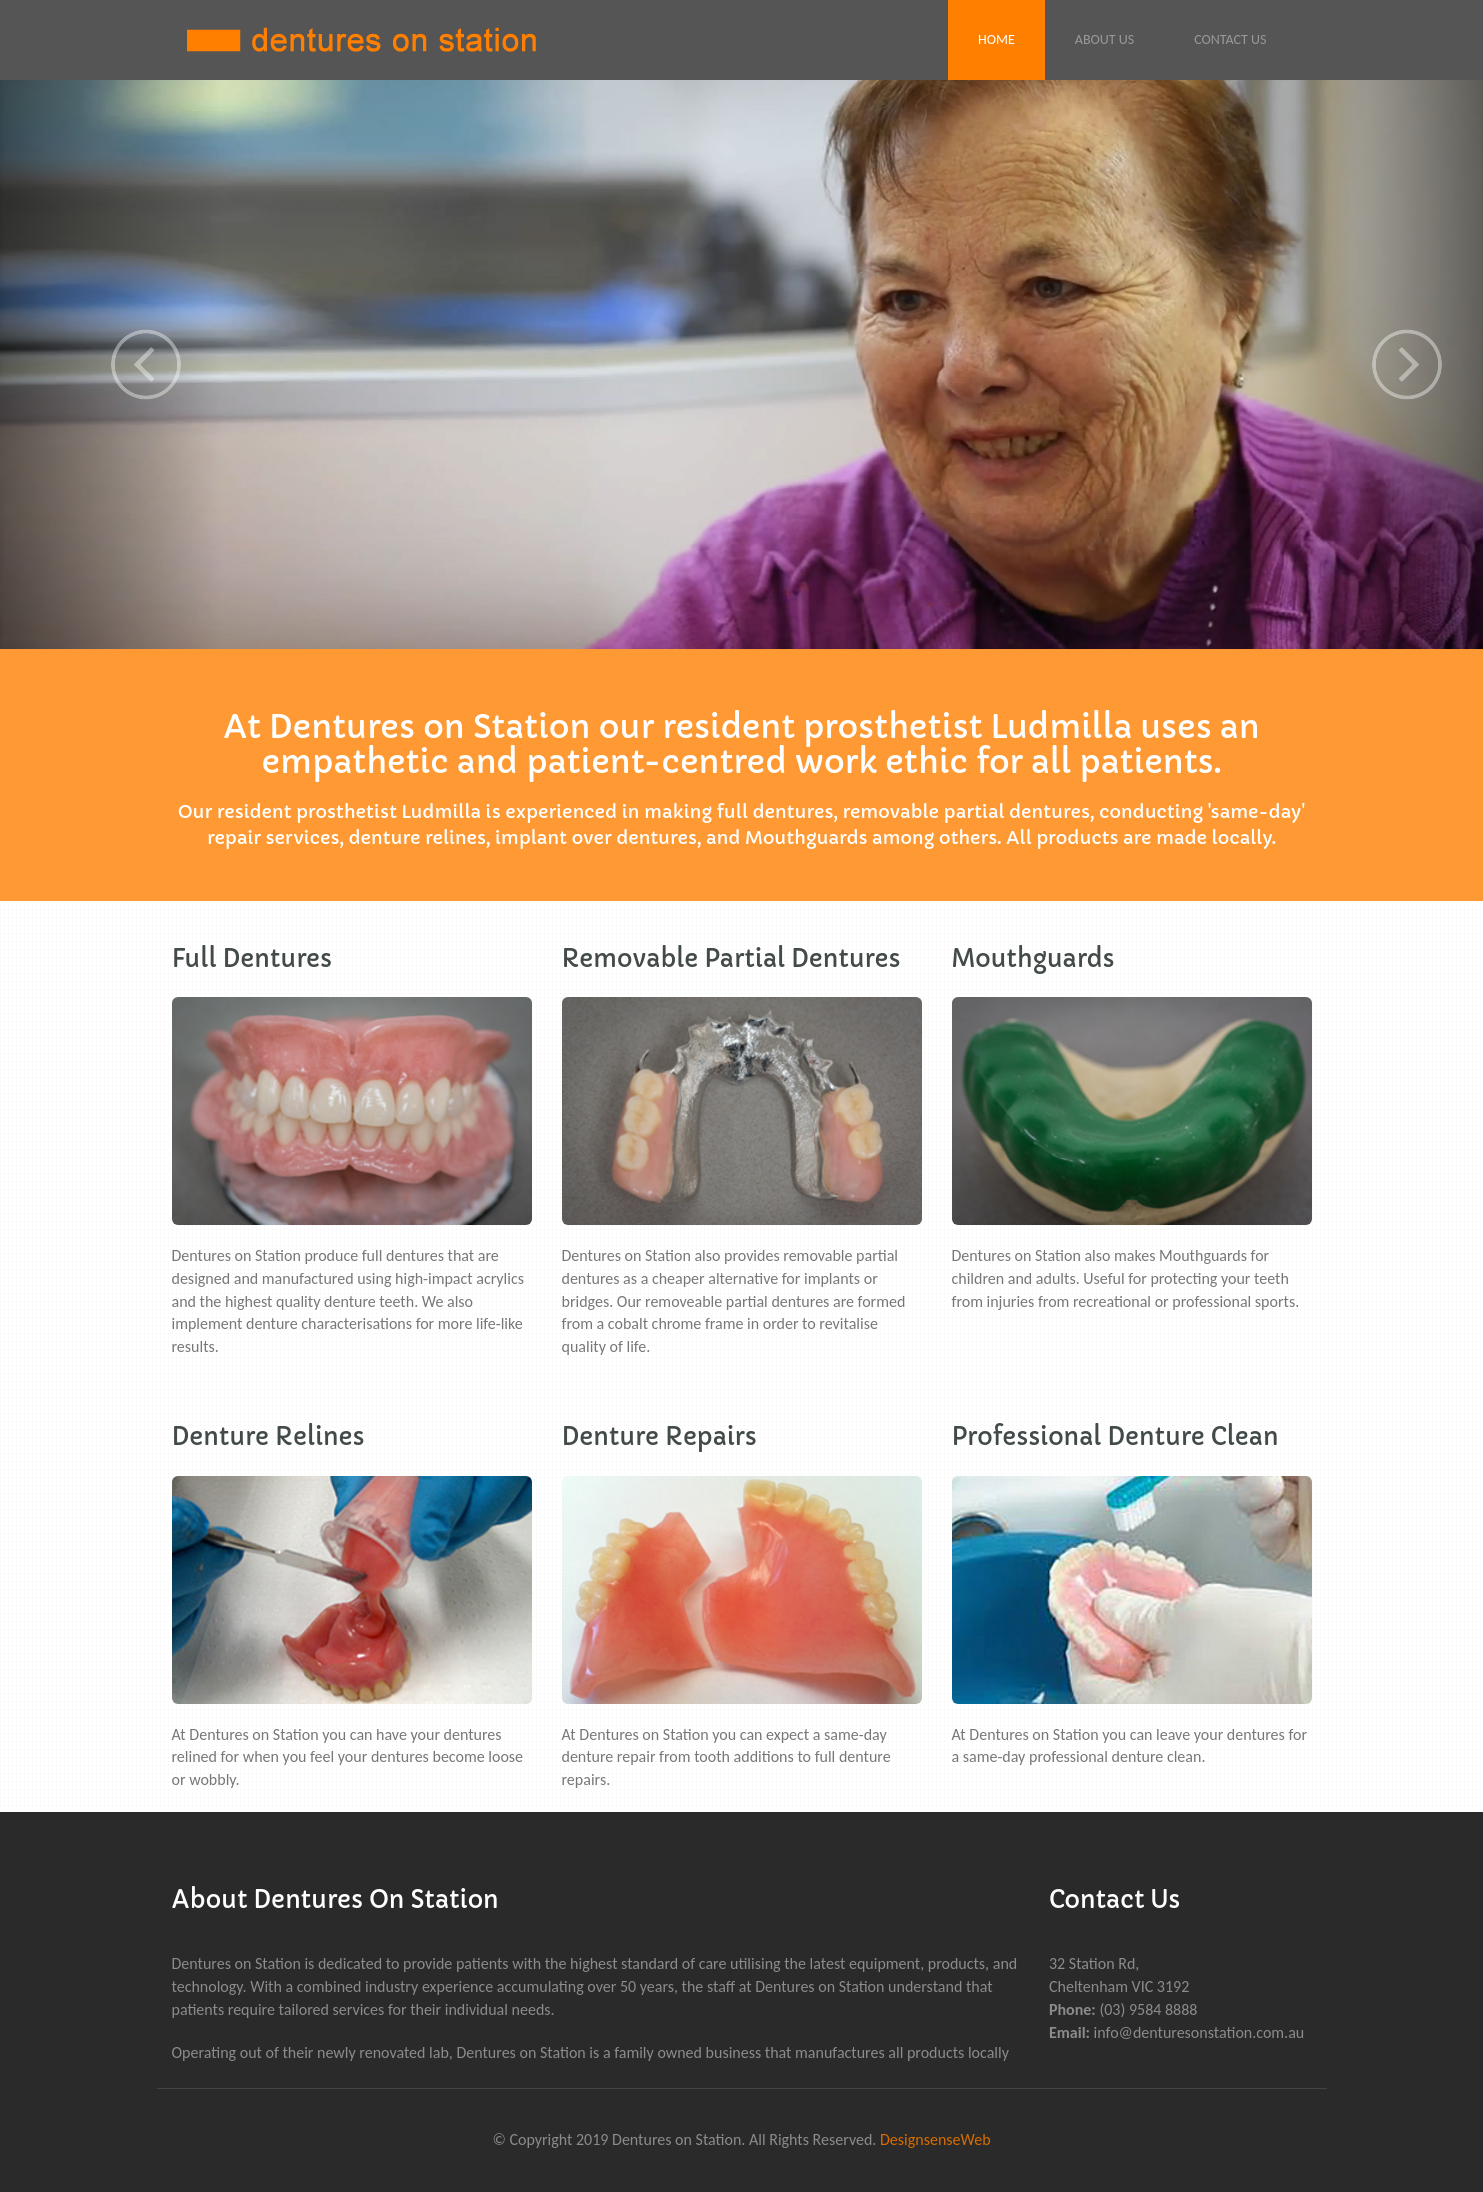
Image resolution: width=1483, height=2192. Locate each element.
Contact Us (1230, 39)
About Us (1104, 39)
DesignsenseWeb (935, 2139)
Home (996, 39)
